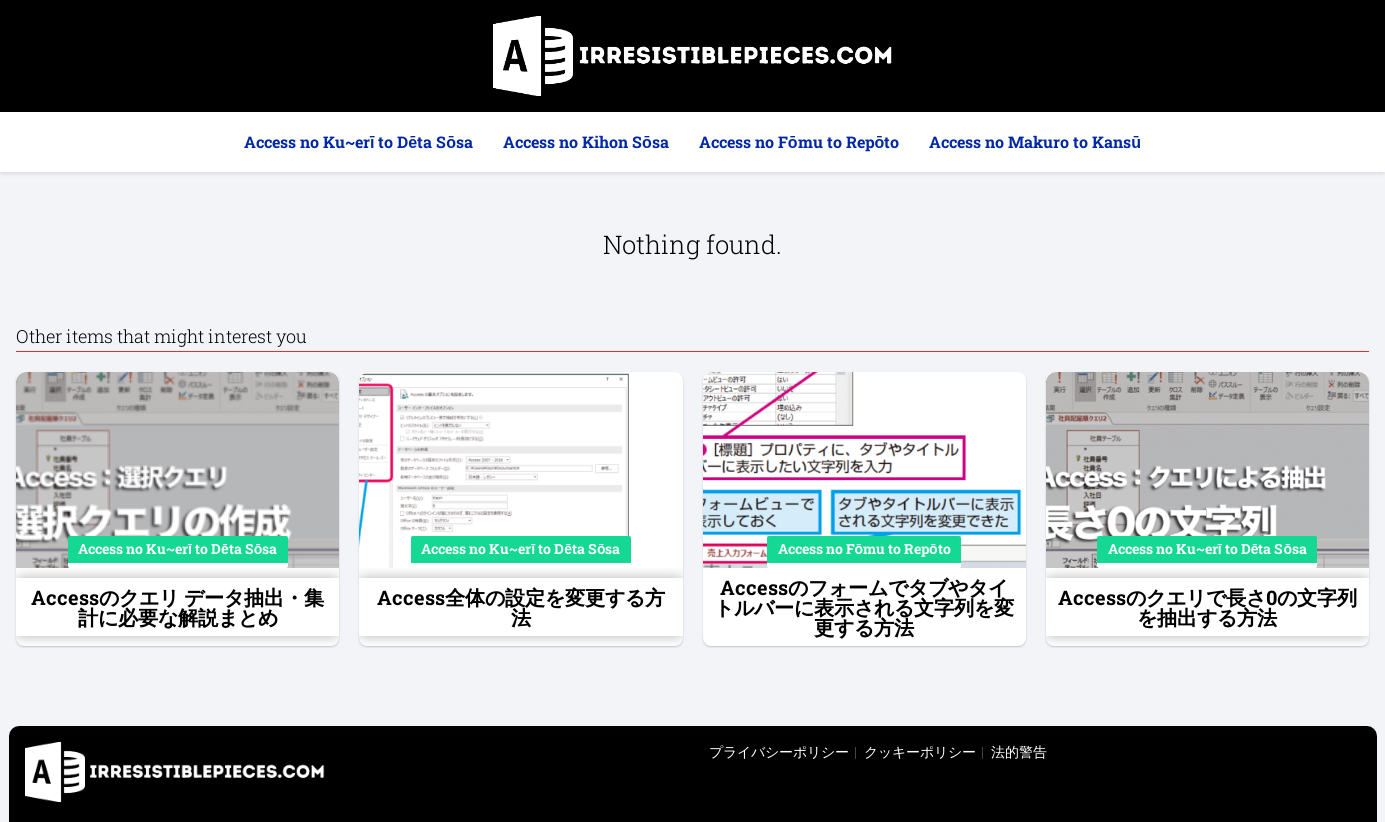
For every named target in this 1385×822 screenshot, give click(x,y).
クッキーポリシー (920, 751)
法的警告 (1019, 751)
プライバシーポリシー (779, 751)
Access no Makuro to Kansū (1035, 141)
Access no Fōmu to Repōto (799, 141)
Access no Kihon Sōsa (586, 141)
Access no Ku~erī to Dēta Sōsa (358, 141)
